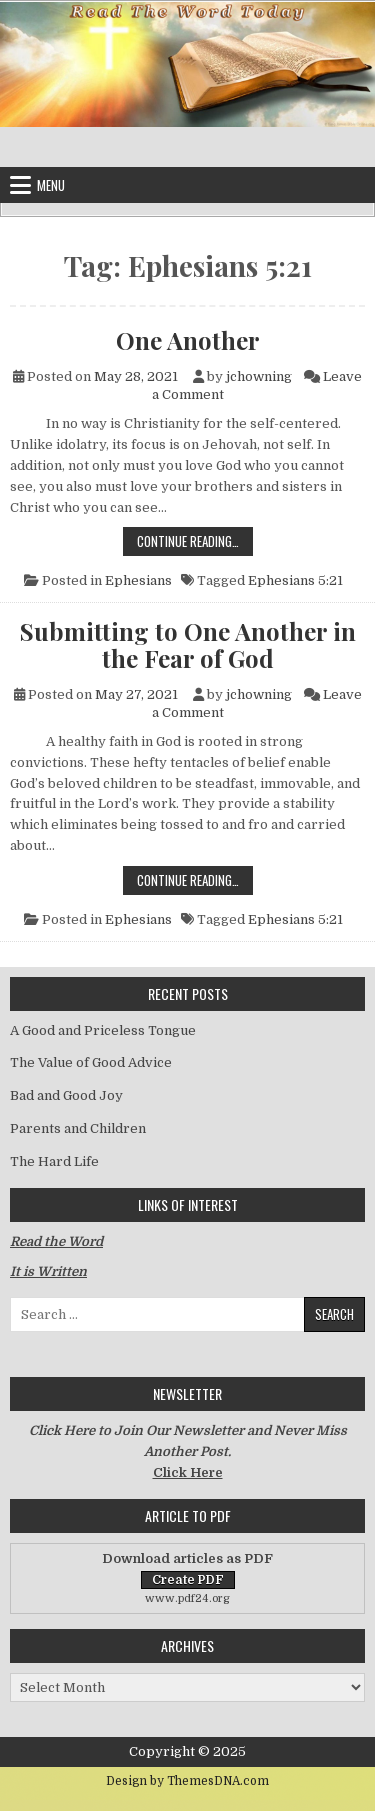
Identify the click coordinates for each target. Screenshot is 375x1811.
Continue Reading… (195, 540)
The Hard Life (54, 1161)
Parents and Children (78, 1128)
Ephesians (138, 580)
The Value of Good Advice (91, 1062)
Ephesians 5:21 (295, 580)
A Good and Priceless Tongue (103, 1030)
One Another (188, 340)
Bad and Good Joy (66, 1095)
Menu (51, 185)
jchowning (259, 376)
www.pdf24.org (187, 1598)
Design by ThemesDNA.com (187, 1781)
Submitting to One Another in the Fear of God (188, 644)
